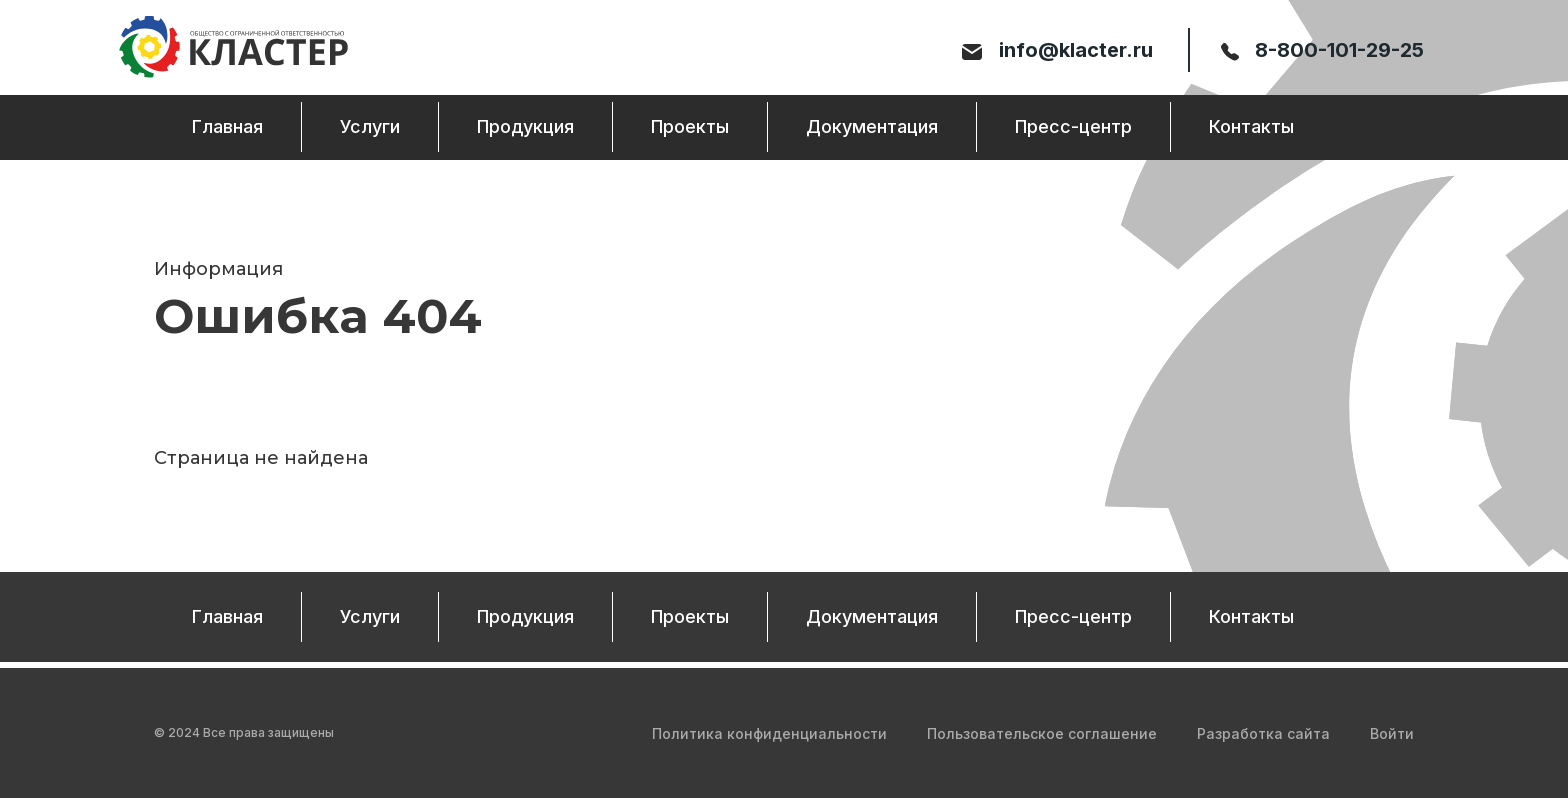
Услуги (370, 129)
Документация (872, 129)
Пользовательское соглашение (1042, 733)
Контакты (1251, 129)
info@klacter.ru (1059, 51)
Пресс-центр (1073, 129)
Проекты (690, 129)
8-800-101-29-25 (1322, 50)
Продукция (525, 129)
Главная (227, 129)
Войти (1392, 733)
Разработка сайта (1263, 733)
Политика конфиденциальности (769, 733)
